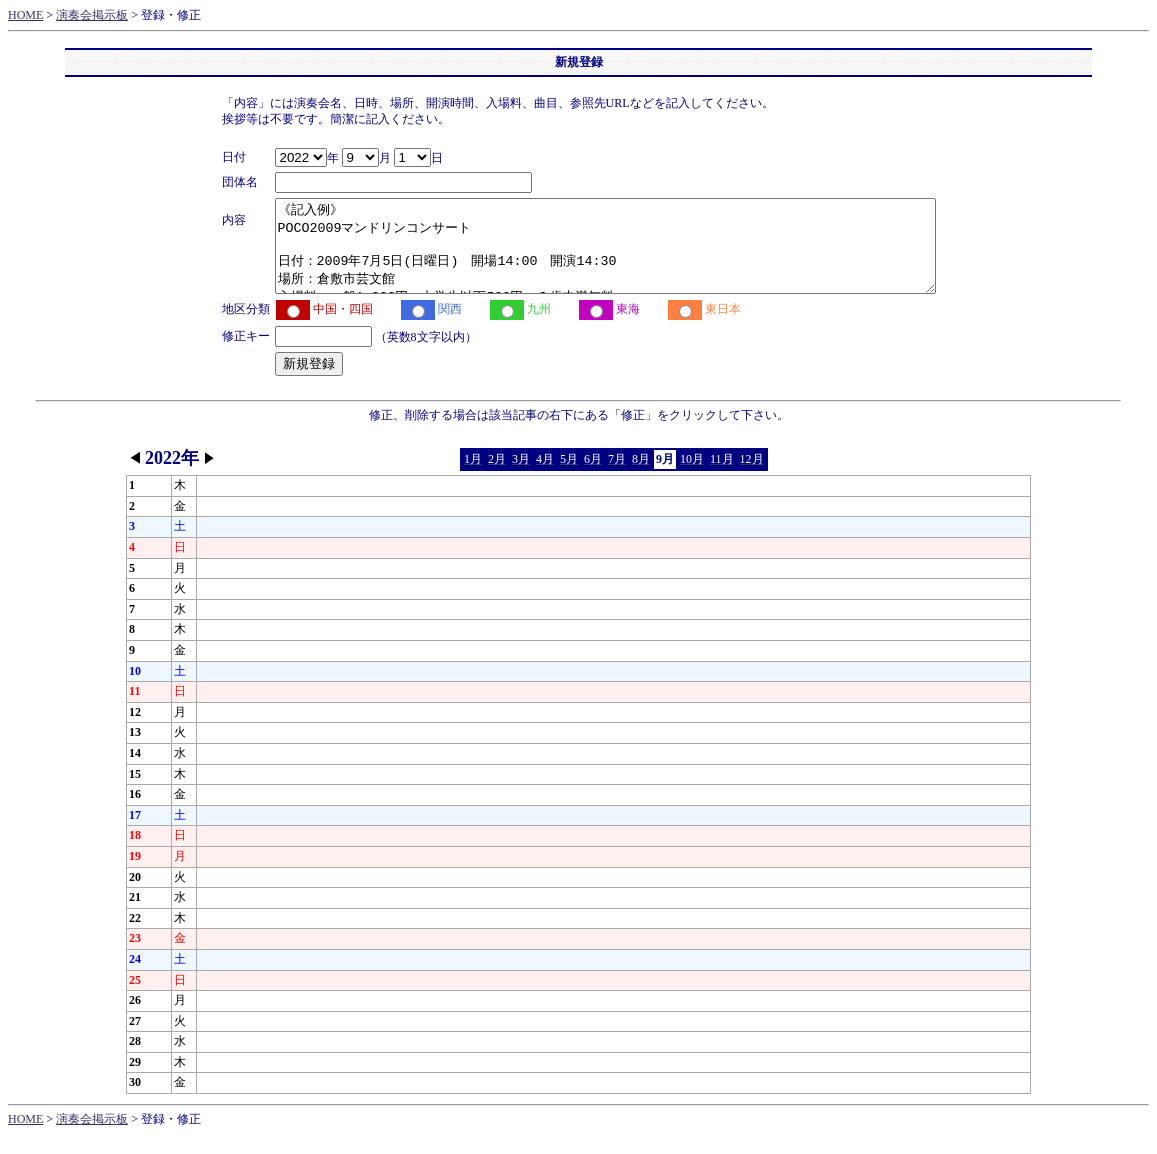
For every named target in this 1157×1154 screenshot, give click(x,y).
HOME (25, 15)
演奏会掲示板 (92, 15)
